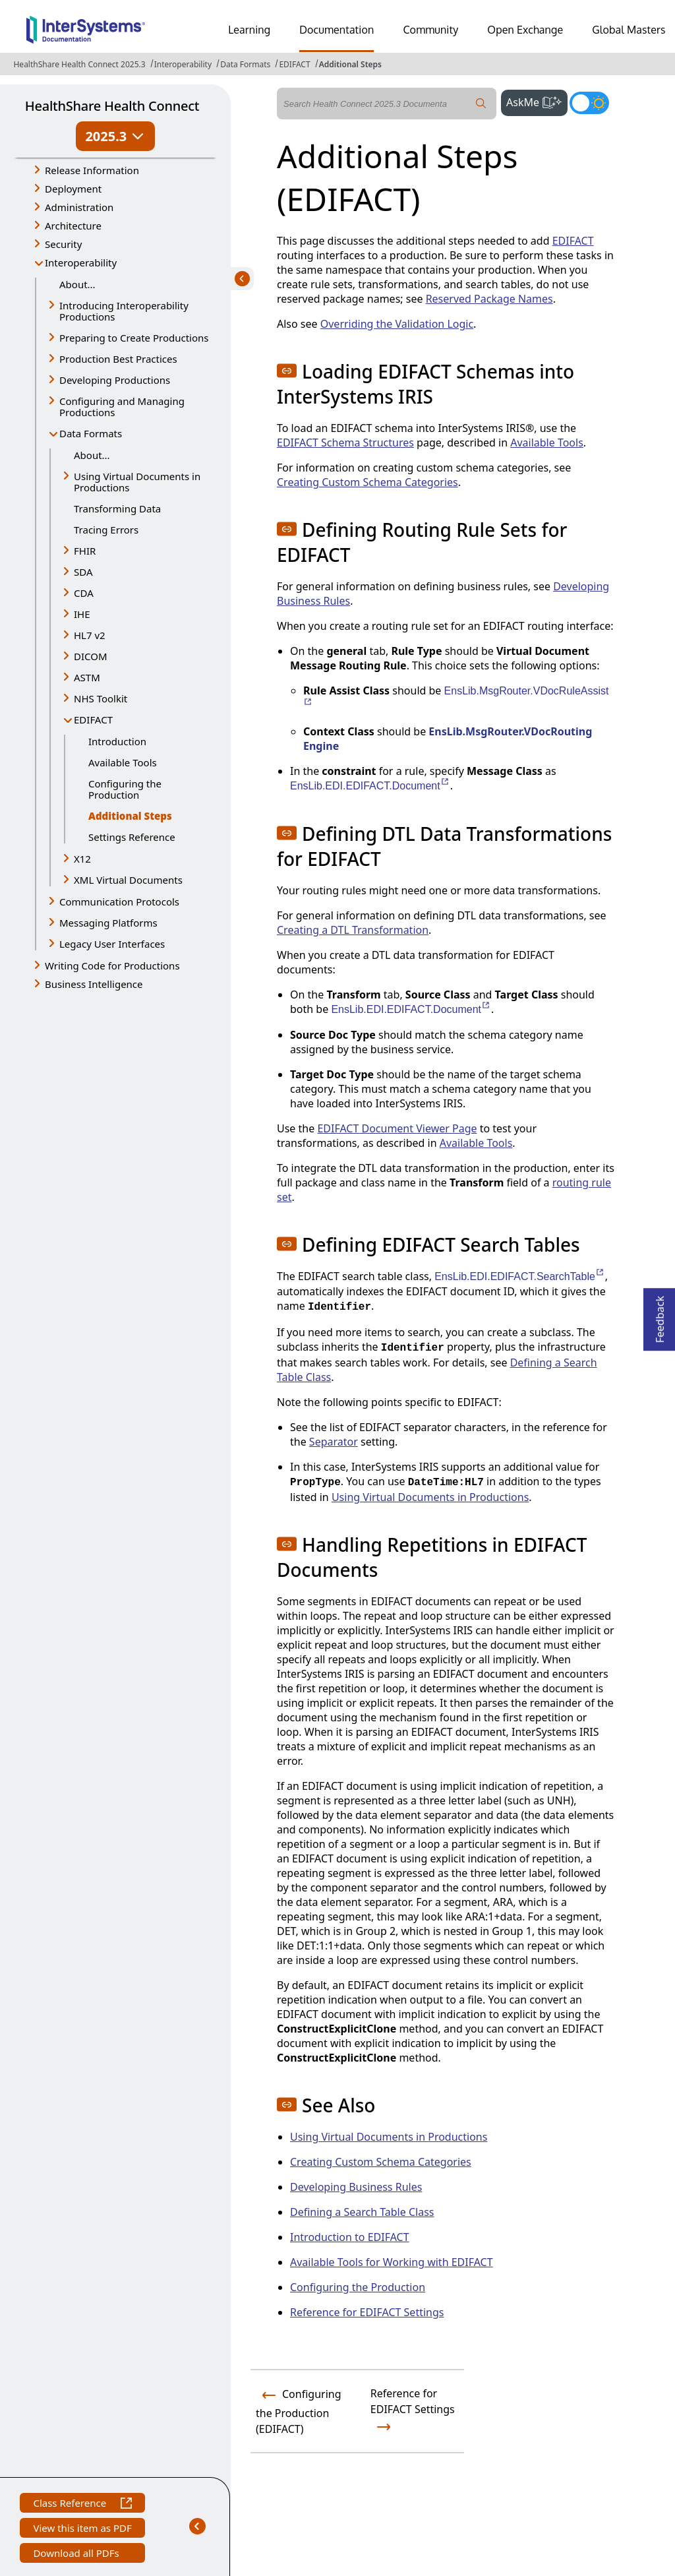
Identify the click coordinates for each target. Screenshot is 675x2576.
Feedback (660, 1315)
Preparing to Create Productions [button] (134, 337)
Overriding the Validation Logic (396, 324)
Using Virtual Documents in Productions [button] (137, 482)
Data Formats (245, 64)
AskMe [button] (537, 101)
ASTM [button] (87, 677)
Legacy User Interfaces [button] (112, 943)
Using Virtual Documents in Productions (430, 1497)
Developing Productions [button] (114, 379)
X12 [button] (82, 858)
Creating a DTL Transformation (352, 930)
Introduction (117, 741)
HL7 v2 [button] (89, 635)
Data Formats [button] (90, 433)
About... (77, 284)
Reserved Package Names (489, 298)
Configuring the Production (124, 789)
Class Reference (82, 2504)
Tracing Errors (106, 529)
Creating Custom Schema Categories (367, 482)
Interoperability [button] (81, 262)
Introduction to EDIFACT (349, 2237)
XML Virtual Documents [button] (128, 879)
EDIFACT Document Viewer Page (397, 1128)
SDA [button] (83, 571)
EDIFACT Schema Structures (345, 442)
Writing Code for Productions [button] (112, 965)
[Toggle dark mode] (589, 103)
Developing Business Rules (356, 2187)
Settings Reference (131, 836)
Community (430, 29)
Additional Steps (350, 64)
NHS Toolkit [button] (100, 698)
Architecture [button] (73, 225)
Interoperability (183, 64)
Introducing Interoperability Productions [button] (124, 311)
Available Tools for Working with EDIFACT (391, 2262)
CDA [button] (84, 592)
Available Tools (122, 762)
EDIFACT (294, 64)
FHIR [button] (85, 550)
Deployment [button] (73, 188)
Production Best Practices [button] (118, 358)
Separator (333, 1441)
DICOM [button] (90, 656)
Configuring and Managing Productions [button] (122, 406)
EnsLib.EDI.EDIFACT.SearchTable (519, 1276)
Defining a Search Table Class (362, 2212)
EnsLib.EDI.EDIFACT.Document (370, 785)
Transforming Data (117, 508)
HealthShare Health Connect (112, 106)
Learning (249, 29)
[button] (287, 371)
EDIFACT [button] (93, 719)
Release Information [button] (92, 170)
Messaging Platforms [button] (108, 922)
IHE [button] (82, 614)
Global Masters (628, 29)
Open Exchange (525, 29)
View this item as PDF (82, 2529)
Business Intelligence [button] (94, 984)
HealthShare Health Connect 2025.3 (79, 64)
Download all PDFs (77, 2554)
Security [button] (63, 244)
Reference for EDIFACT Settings (367, 2312)
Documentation (336, 29)
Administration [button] (79, 207)
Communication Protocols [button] (119, 901)
